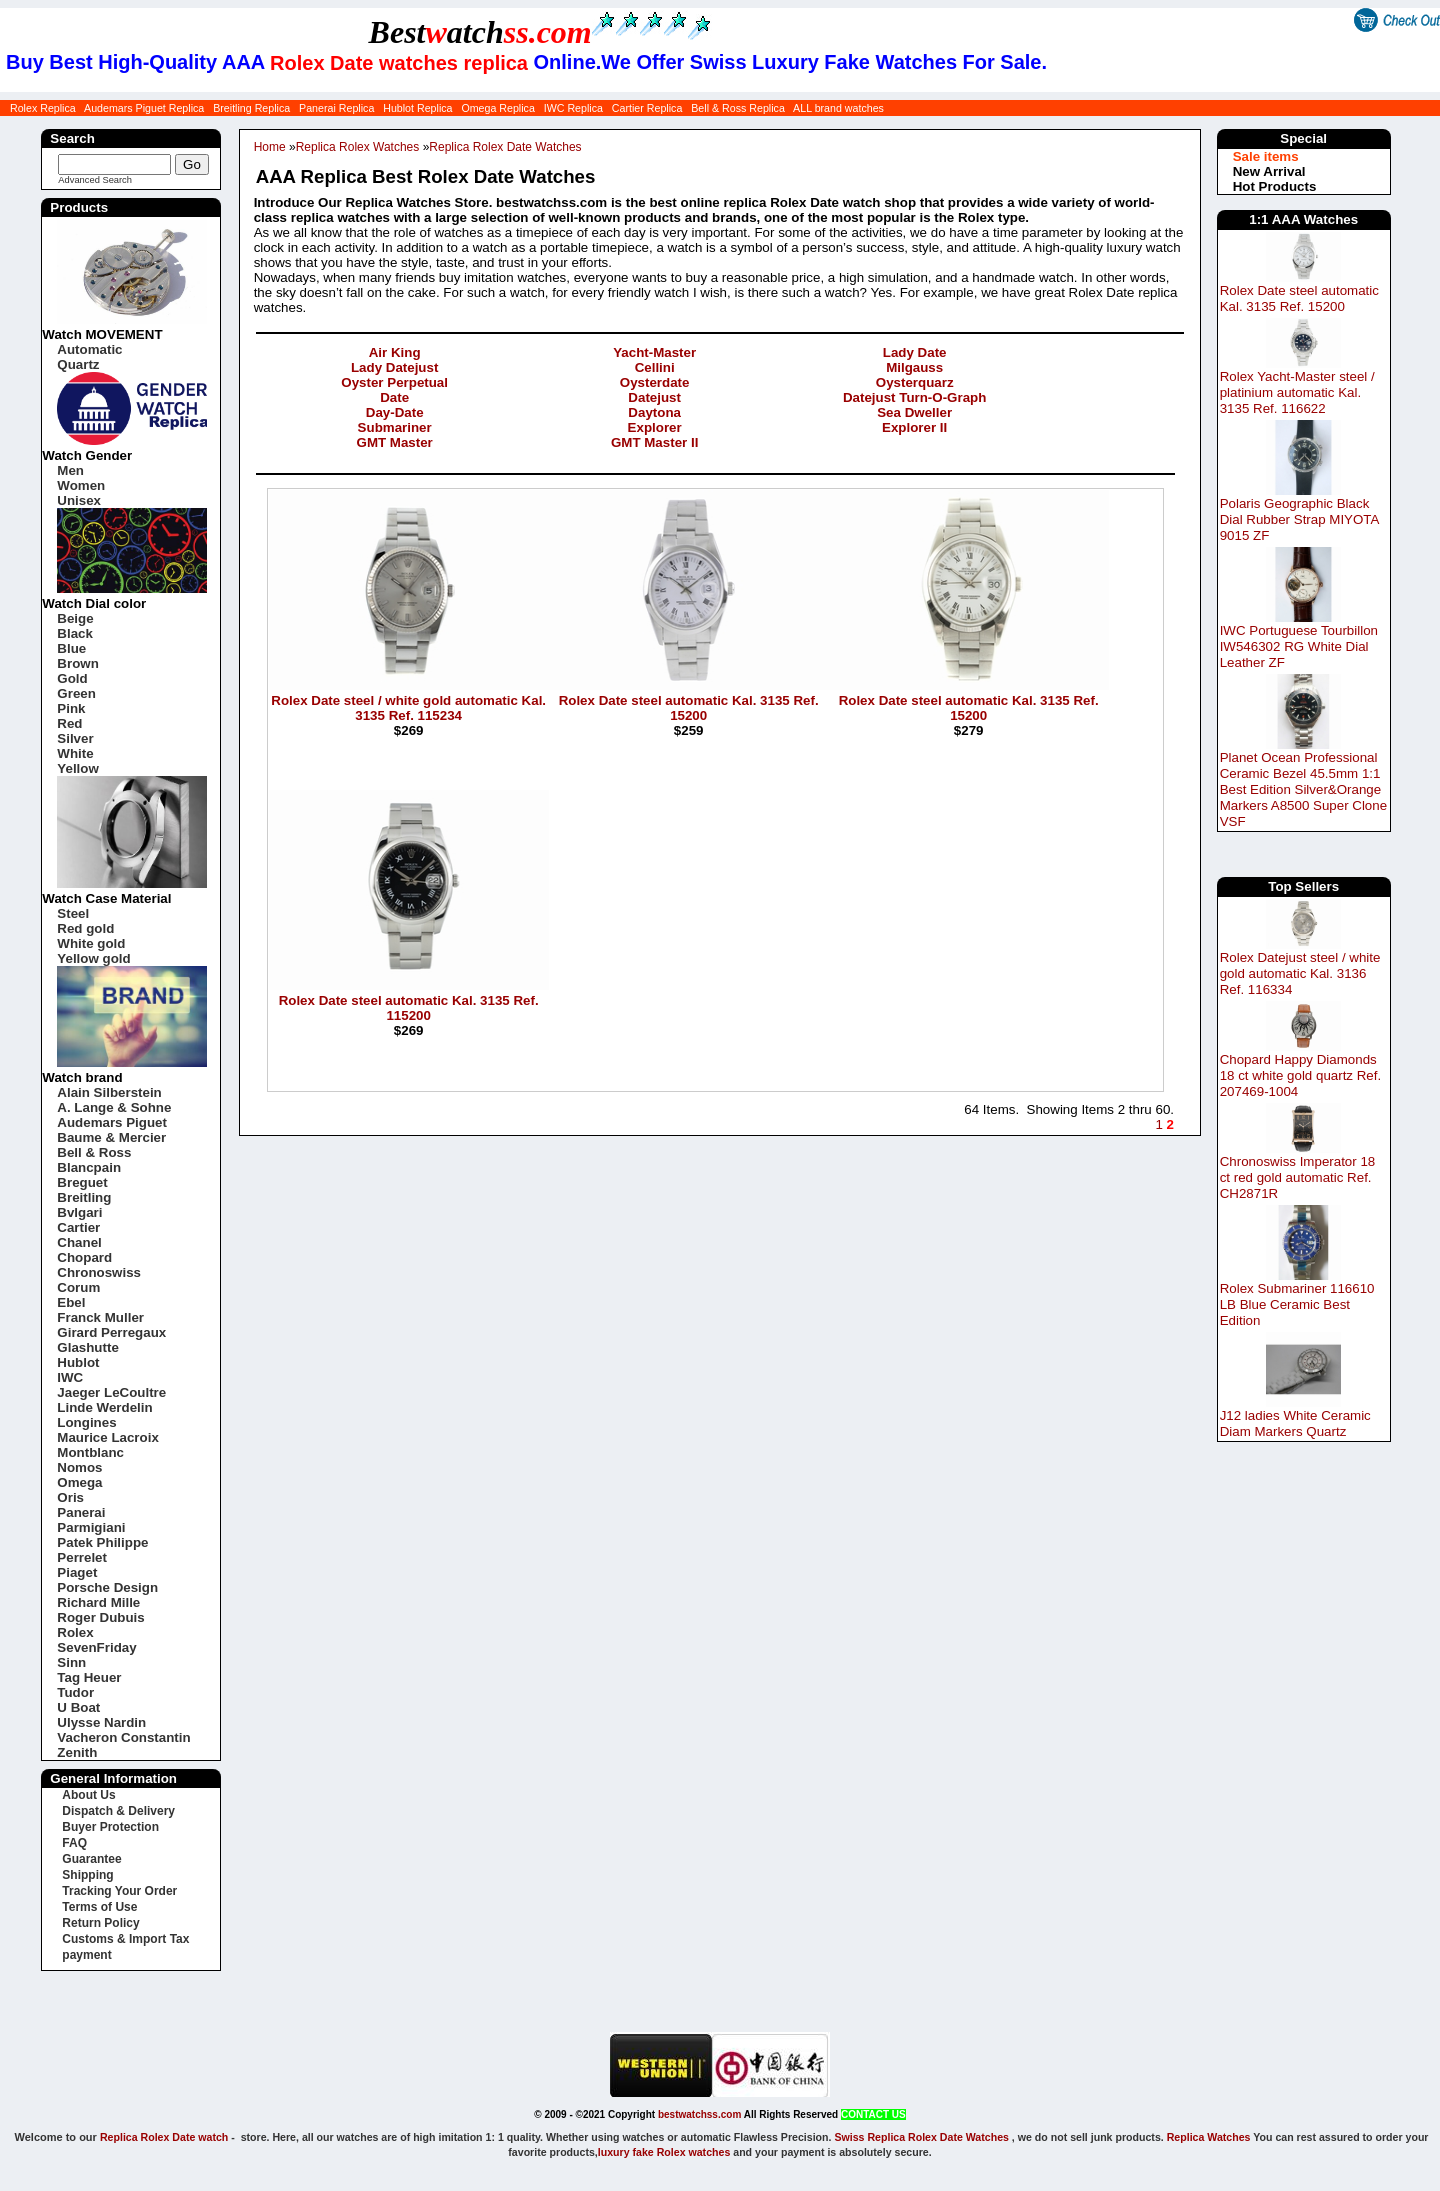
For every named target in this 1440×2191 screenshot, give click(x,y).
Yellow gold (93, 958)
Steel (73, 913)
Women (81, 485)
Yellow (77, 768)
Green (76, 693)
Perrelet (82, 1557)
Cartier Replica (647, 108)
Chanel (79, 1242)
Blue (71, 648)
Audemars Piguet (112, 1122)
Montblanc (90, 1452)
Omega (79, 1482)
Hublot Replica (417, 108)
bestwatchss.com (699, 2114)
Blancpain (89, 1167)
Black (75, 633)
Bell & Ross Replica (738, 108)
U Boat (78, 1707)
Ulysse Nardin (101, 1722)
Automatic (89, 349)
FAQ (74, 1843)
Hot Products (1275, 186)
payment (86, 1955)
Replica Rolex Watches (358, 147)
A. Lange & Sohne (114, 1107)
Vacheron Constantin (123, 1737)
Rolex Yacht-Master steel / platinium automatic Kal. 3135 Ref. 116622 (1297, 392)
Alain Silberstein (109, 1092)
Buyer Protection (110, 1827)
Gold (72, 678)
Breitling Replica (251, 108)
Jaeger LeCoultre (111, 1392)
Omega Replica (497, 108)
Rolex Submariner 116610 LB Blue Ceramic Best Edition (1297, 1304)
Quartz (78, 364)
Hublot (78, 1362)
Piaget (77, 1572)
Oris (70, 1497)
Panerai (81, 1512)
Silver (75, 738)
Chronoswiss (99, 1272)
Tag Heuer (89, 1677)
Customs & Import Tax (125, 1939)
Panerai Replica (336, 108)
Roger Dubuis (100, 1617)
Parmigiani (91, 1527)
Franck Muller (100, 1317)
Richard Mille (98, 1602)
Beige (75, 618)
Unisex (79, 500)
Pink (71, 708)
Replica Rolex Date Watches (505, 147)
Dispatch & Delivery (118, 1811)
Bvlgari (79, 1212)
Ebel (71, 1302)
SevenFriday (96, 1647)
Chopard (84, 1257)
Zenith (77, 1752)
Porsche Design (107, 1587)
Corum (78, 1287)
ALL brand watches (838, 108)
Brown (77, 663)
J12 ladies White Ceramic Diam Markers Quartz (1295, 1423)
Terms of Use (99, 1907)
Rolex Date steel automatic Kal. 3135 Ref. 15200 (1299, 298)
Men (70, 470)
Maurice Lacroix (107, 1437)
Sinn (71, 1662)
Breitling (84, 1197)
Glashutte (87, 1347)
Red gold (85, 928)
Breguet (82, 1182)
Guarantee (91, 1859)
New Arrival (1269, 171)
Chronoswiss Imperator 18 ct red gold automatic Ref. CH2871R (1298, 1177)
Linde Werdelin (104, 1407)
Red (69, 723)
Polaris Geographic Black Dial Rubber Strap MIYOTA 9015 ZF (1299, 519)
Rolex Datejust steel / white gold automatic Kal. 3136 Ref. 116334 (1300, 973)
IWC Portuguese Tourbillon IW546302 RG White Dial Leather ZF (1299, 646)
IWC (70, 1377)
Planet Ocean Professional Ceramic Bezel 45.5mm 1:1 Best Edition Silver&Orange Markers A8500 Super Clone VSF (1303, 789)
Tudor (75, 1692)
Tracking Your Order (119, 1891)
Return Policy (100, 1923)
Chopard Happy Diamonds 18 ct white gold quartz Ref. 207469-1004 (1301, 1075)
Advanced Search (95, 180)
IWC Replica (573, 108)
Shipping (87, 1875)
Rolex (75, 1632)
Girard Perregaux (111, 1332)
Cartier (78, 1227)
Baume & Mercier (111, 1137)
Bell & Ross (94, 1152)
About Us (88, 1795)
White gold (91, 943)
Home (270, 147)
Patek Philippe (102, 1542)
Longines (86, 1422)
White (75, 753)
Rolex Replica (43, 108)
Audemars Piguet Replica (144, 108)
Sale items (1266, 156)
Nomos (79, 1467)
